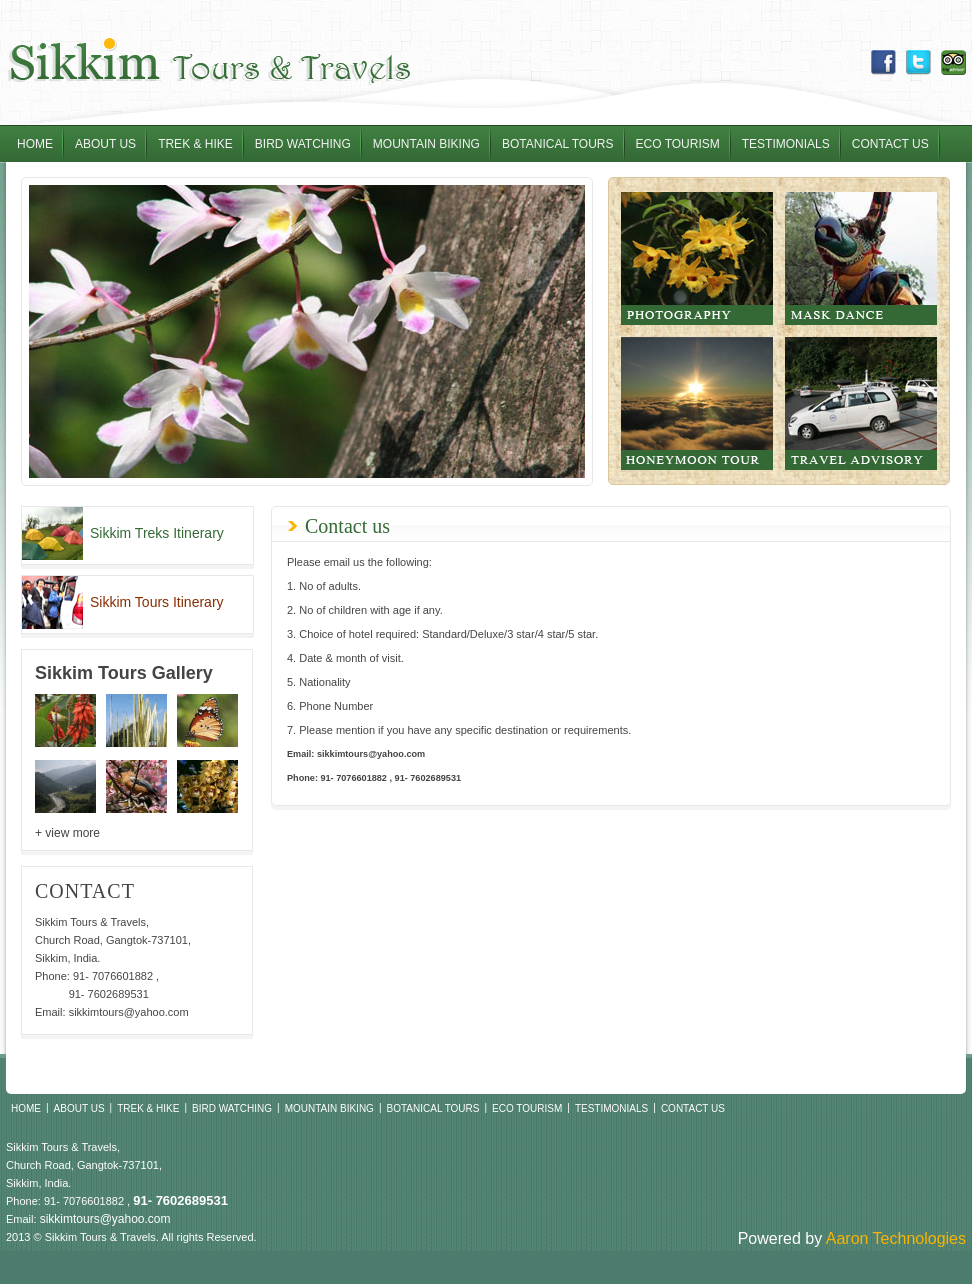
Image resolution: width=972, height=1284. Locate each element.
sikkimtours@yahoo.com (129, 1012)
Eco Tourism (678, 144)
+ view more (67, 833)
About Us (105, 144)
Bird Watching (303, 144)
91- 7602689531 (109, 994)
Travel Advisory (861, 403)
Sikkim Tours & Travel (208, 62)
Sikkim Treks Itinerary (157, 533)
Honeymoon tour (697, 403)
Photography (697, 258)
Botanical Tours (558, 144)
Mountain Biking (426, 144)
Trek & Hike (195, 144)
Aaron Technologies (896, 1238)
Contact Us (890, 144)
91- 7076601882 (113, 976)
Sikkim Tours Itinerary (157, 602)
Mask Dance (861, 258)
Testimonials (786, 144)
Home (35, 144)
